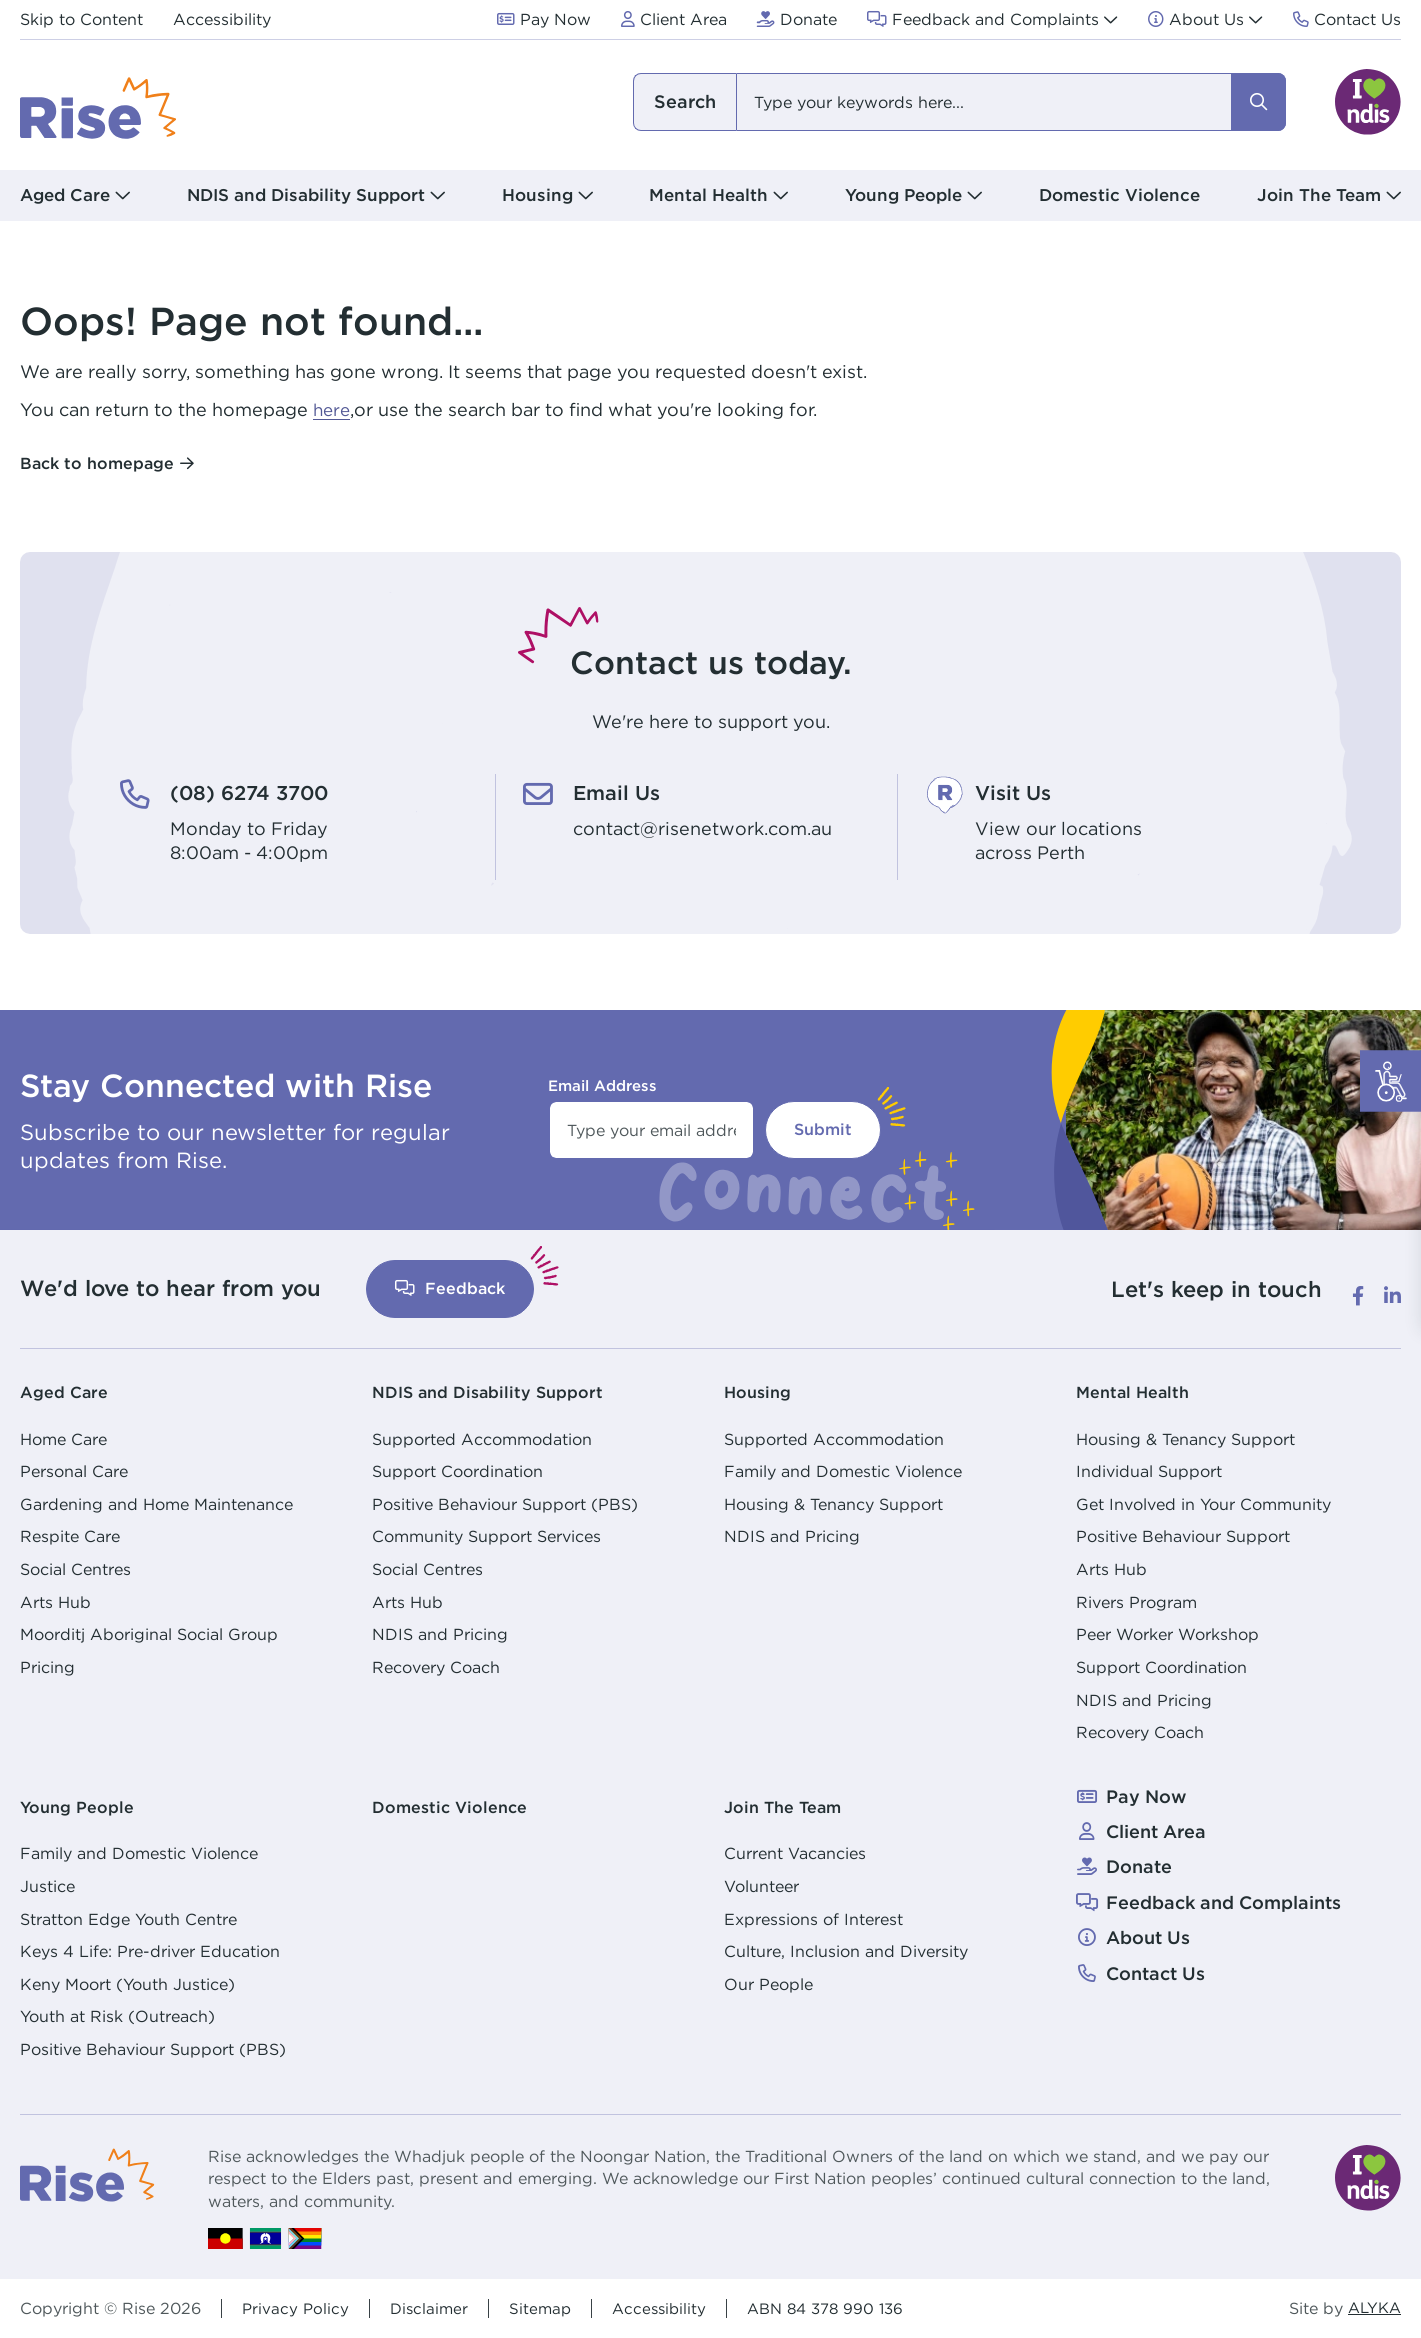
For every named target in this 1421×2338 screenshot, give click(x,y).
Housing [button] (537, 195)
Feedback (450, 1287)
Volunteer (761, 1885)
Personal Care (74, 1470)
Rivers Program (1136, 1601)
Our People (768, 1983)
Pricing (47, 1666)
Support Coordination (457, 1470)
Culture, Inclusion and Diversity (846, 1950)
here (333, 409)
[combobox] (958, 102)
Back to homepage (97, 462)
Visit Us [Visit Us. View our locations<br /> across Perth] (1017, 792)
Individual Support (1149, 1470)
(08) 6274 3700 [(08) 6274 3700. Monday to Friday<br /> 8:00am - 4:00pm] (258, 792)
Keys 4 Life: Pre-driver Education (150, 1950)
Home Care (63, 1438)
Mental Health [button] (708, 195)
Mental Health (1138, 1390)
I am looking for (684, 102)
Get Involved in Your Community (1203, 1503)
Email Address (602, 1084)
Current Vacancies (795, 1852)
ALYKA (1372, 2307)
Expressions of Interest (813, 1918)
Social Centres (75, 1568)
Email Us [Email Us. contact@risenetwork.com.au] (621, 792)
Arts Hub (55, 1601)
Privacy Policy (296, 2307)
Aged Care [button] (65, 195)
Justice (47, 1885)
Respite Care (70, 1536)
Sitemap (546, 2307)
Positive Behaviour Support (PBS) (505, 1503)
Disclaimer (432, 2307)
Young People (82, 1805)
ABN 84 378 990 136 (841, 2307)
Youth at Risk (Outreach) (117, 2016)
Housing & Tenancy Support (833, 1503)
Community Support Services (486, 1536)
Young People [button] (903, 195)
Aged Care (68, 1390)
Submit (823, 1128)
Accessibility (668, 2307)
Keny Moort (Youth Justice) (127, 1983)
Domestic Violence (1119, 195)
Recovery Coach (436, 1666)
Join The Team (789, 1805)
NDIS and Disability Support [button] (306, 195)
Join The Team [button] (1319, 195)
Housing (761, 1390)
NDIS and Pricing (440, 1634)
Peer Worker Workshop (1167, 1634)
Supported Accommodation (482, 1438)
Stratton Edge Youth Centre (128, 1918)
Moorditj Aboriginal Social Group (149, 1634)
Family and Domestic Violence (843, 1470)
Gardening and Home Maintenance (156, 1503)
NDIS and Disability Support (498, 1390)
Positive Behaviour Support (1183, 1536)
